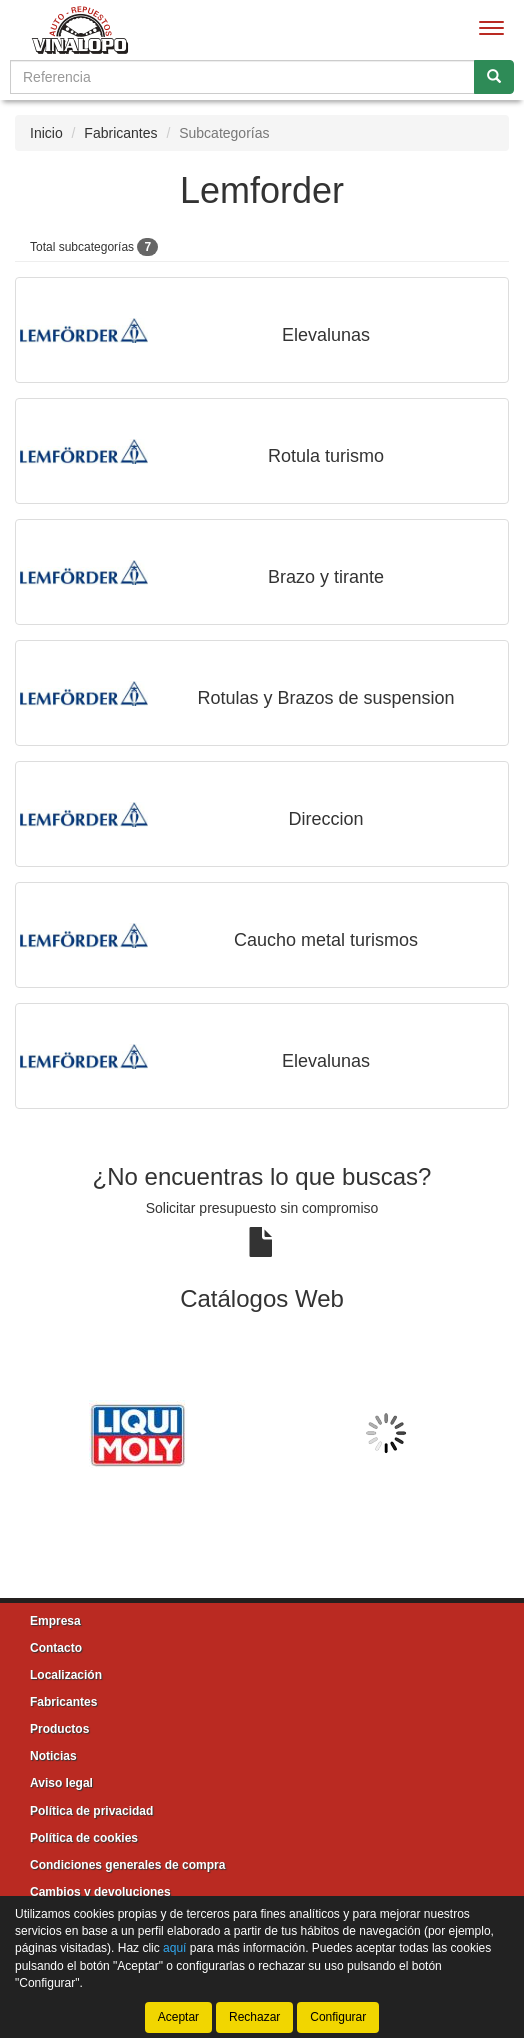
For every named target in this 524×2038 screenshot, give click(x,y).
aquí (174, 1948)
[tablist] (262, 1433)
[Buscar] (494, 77)
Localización (66, 1675)
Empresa (55, 1621)
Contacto (56, 1648)
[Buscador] (242, 77)
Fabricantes (120, 133)
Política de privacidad (91, 1811)
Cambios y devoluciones (100, 1892)
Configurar (338, 2017)
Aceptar (178, 2017)
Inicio (46, 133)
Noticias (53, 1756)
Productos (59, 1729)
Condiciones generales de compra (127, 1865)
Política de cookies (84, 1838)
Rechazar (254, 2017)
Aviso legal (61, 1783)
